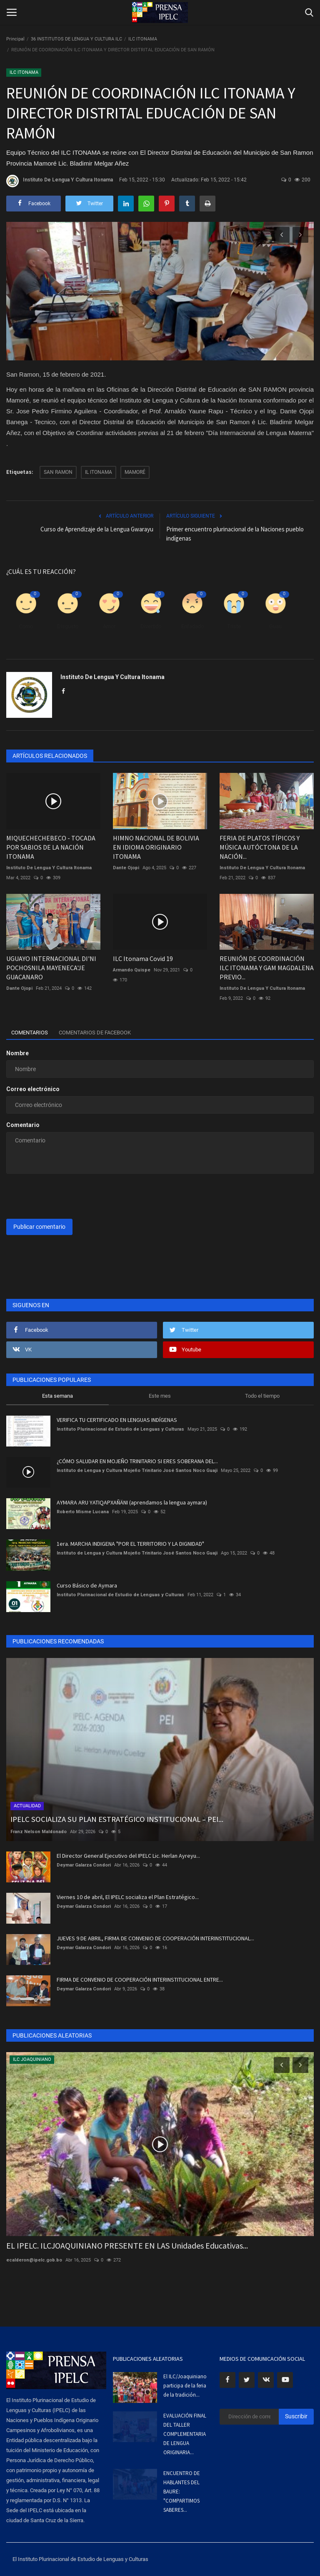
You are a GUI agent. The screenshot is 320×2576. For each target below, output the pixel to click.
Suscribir (296, 2416)
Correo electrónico (33, 1089)
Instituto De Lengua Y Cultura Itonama (59, 181)
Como (26, 626)
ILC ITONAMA (142, 39)
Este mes (160, 1396)
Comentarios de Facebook (105, 1032)
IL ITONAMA (98, 472)
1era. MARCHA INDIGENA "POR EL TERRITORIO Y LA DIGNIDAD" (130, 1543)
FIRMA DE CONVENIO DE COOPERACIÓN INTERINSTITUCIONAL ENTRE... (140, 1979)
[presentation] (69, 1196)
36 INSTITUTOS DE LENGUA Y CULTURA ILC (76, 39)
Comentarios (32, 1032)
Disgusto (67, 626)
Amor (109, 626)
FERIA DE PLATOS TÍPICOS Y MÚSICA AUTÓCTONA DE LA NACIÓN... (260, 847)
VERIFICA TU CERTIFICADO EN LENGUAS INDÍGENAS (117, 1420)
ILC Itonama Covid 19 (143, 958)
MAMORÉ (135, 472)
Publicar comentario (39, 1226)
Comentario (23, 1125)
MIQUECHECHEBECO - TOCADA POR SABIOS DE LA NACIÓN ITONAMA (50, 847)
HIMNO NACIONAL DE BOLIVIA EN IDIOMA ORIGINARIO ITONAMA (156, 847)
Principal (15, 39)
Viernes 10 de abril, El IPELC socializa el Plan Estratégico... (128, 1897)
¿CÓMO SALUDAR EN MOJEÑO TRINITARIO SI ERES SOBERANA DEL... (137, 1461)
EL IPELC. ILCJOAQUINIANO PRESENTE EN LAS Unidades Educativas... (127, 2245)
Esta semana (57, 1396)
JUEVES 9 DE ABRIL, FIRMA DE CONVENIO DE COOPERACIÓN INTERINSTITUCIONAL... (155, 1938)
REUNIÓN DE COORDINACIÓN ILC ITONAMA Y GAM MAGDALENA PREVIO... (267, 967)
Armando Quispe (131, 970)
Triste (234, 626)
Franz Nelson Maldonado (38, 1831)
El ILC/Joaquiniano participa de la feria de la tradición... (185, 2385)
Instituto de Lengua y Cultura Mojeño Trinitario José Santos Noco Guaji (137, 1470)
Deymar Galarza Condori (84, 1865)
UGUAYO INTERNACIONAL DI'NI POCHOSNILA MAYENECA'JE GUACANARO (51, 967)
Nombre (17, 1053)
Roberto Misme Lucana (83, 1511)
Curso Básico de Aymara (87, 1585)
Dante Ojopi (126, 867)
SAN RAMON (58, 472)
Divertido (150, 626)
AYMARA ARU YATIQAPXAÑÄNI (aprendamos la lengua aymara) (132, 1502)
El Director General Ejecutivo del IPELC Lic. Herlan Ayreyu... (128, 1855)
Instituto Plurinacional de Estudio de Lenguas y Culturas (120, 1429)
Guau (275, 626)
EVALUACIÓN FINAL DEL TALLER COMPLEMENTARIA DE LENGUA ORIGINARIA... (184, 2434)
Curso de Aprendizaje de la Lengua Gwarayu (96, 529)
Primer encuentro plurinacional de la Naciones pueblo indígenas (235, 533)
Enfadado (192, 626)
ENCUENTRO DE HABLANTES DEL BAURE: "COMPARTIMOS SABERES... (181, 2491)
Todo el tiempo (262, 1396)
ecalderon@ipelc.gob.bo (34, 2260)
